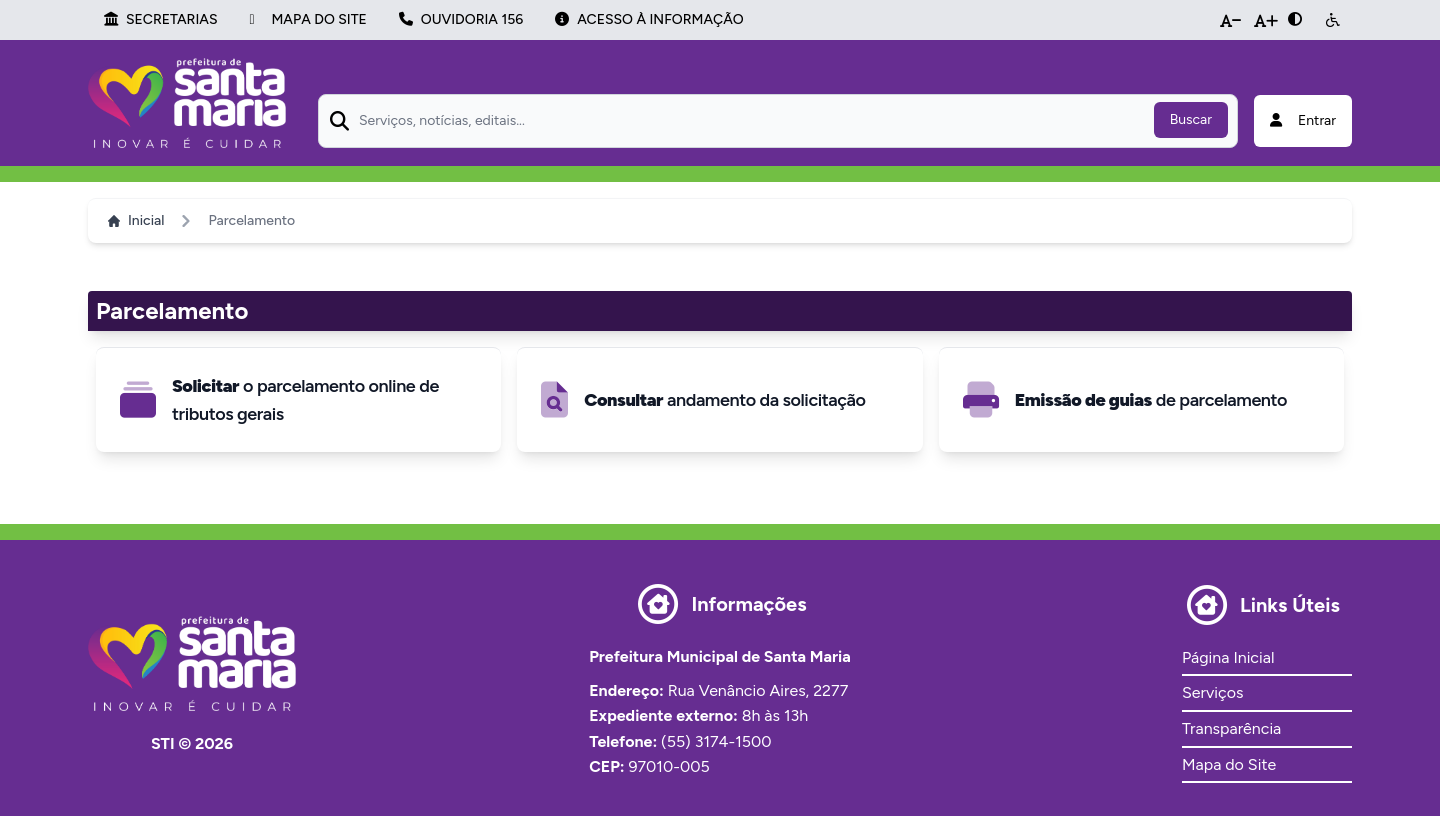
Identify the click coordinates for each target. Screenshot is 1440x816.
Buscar (1191, 119)
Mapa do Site (1229, 764)
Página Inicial (1228, 657)
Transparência (1231, 728)
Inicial (136, 220)
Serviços (1212, 692)
